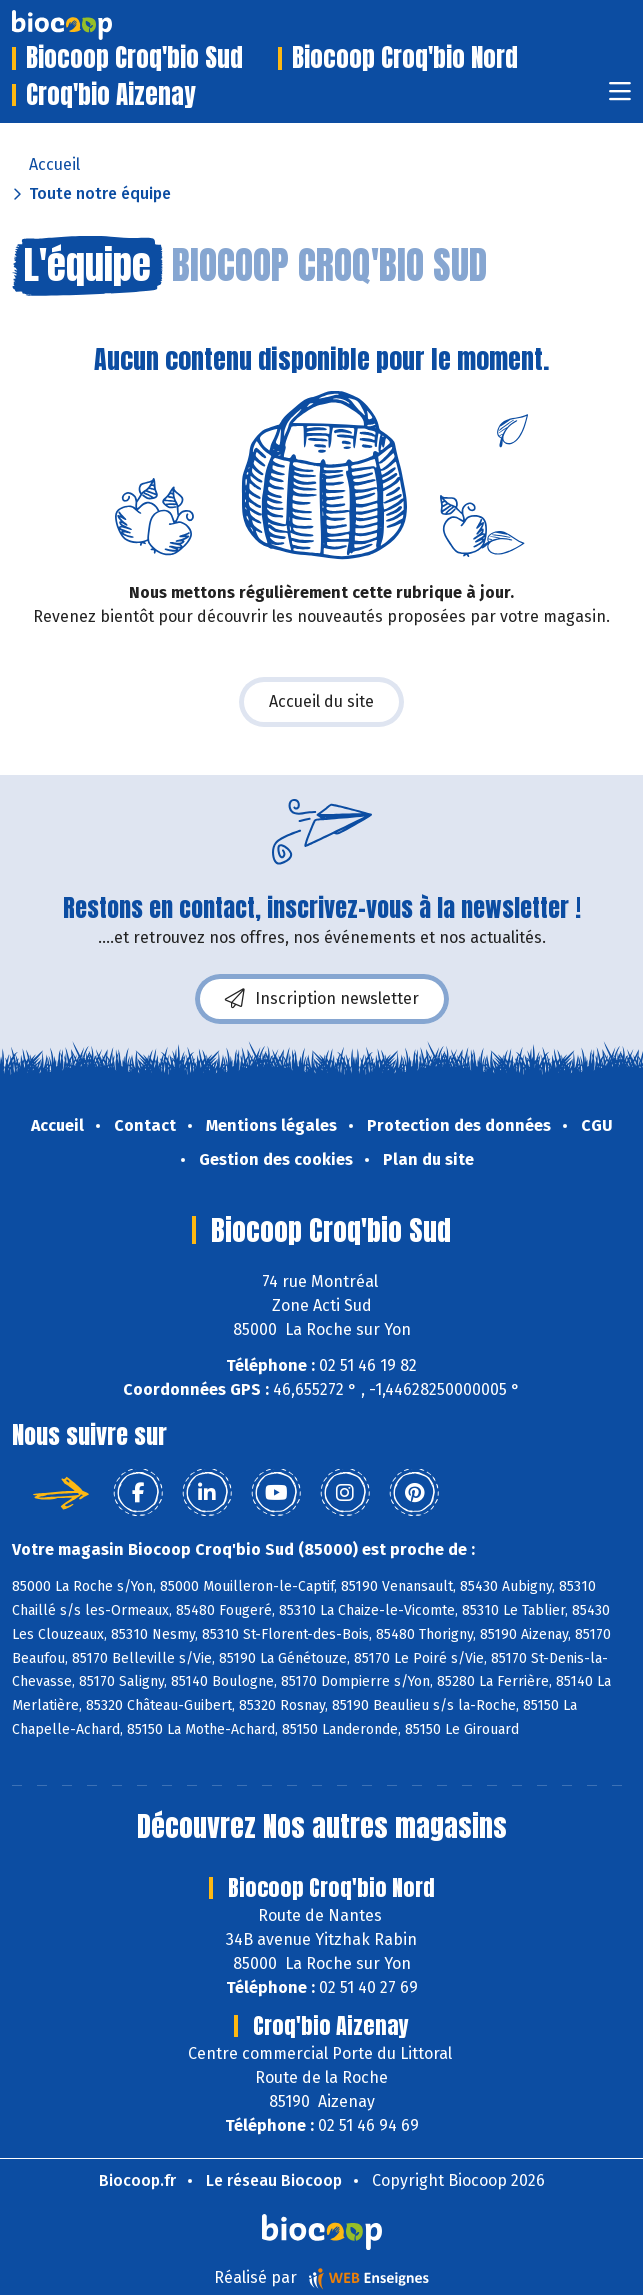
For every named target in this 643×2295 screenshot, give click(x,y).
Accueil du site (321, 701)
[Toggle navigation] (620, 97)
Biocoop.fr (137, 2180)
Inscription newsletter (322, 999)
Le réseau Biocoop (274, 2180)
